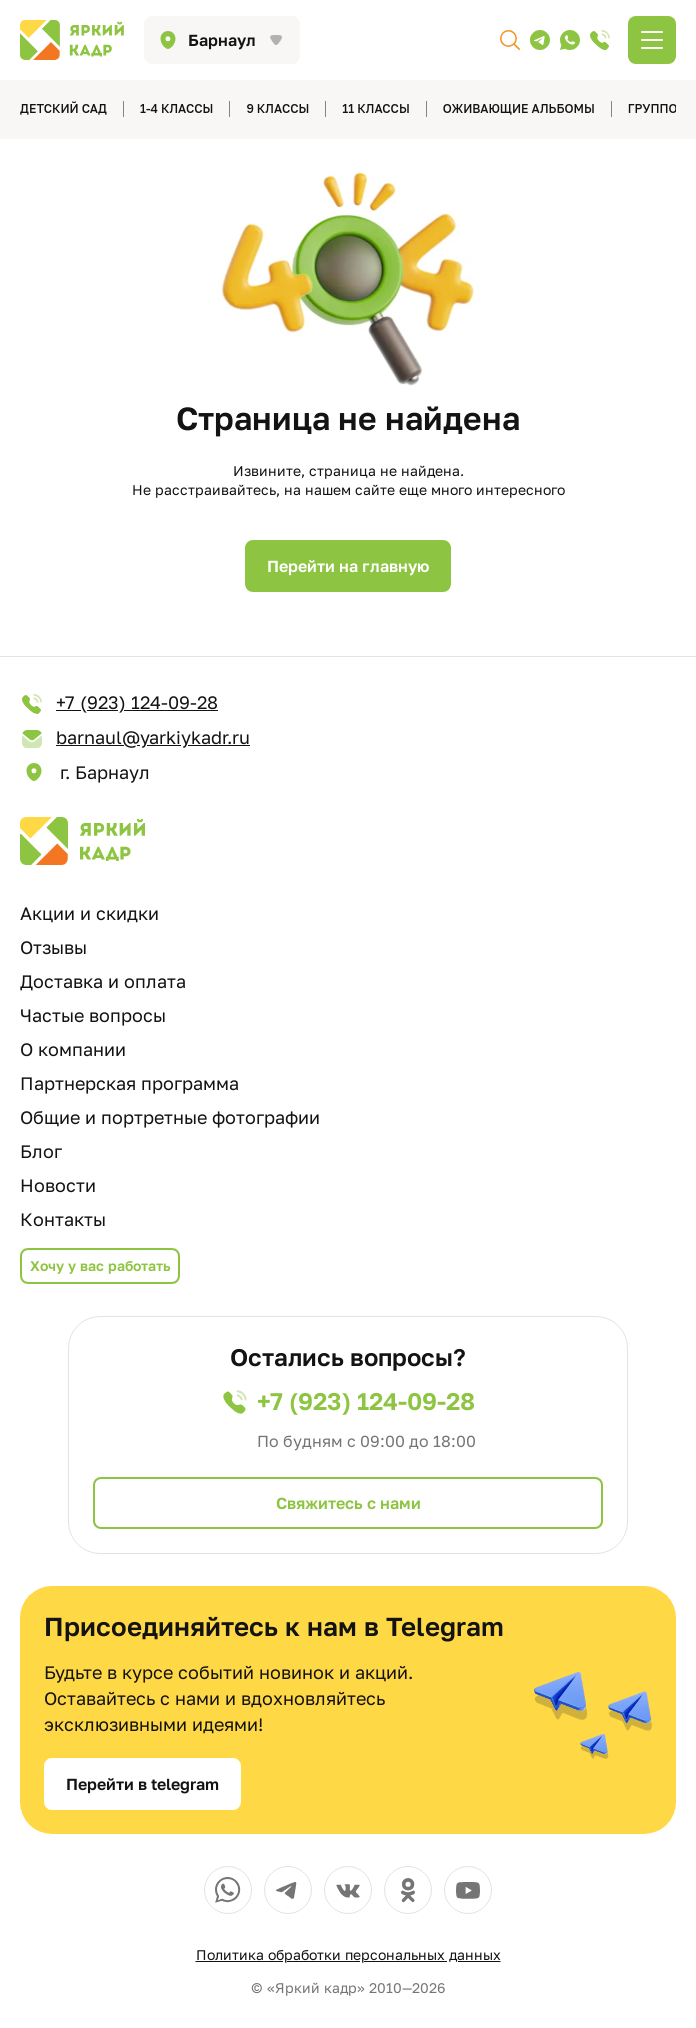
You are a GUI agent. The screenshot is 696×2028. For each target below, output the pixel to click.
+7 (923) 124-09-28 (119, 703)
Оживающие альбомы (519, 108)
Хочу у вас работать (100, 1265)
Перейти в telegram (142, 1784)
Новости (58, 1185)
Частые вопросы (93, 1015)
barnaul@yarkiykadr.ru (135, 738)
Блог (41, 1151)
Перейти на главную (348, 566)
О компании (73, 1049)
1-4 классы (176, 108)
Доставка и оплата (103, 981)
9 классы (277, 108)
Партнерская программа (129, 1083)
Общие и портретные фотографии (170, 1117)
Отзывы (53, 947)
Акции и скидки (89, 913)
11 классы (375, 108)
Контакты (63, 1219)
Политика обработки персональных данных (348, 1954)
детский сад (63, 108)
